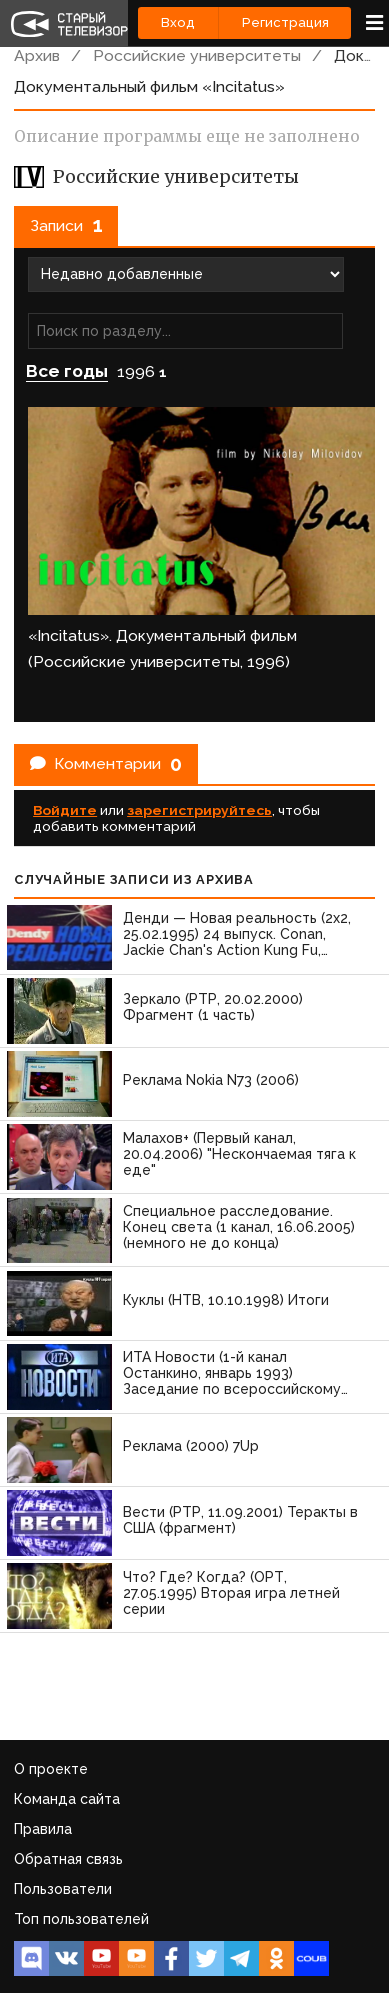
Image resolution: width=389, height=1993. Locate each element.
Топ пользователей (81, 1919)
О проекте (51, 1769)
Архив (37, 55)
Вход (178, 22)
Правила (43, 1829)
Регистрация (285, 22)
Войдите (65, 810)
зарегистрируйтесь (199, 810)
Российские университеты (197, 55)
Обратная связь (68, 1859)
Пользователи (63, 1889)
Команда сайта (67, 1799)
